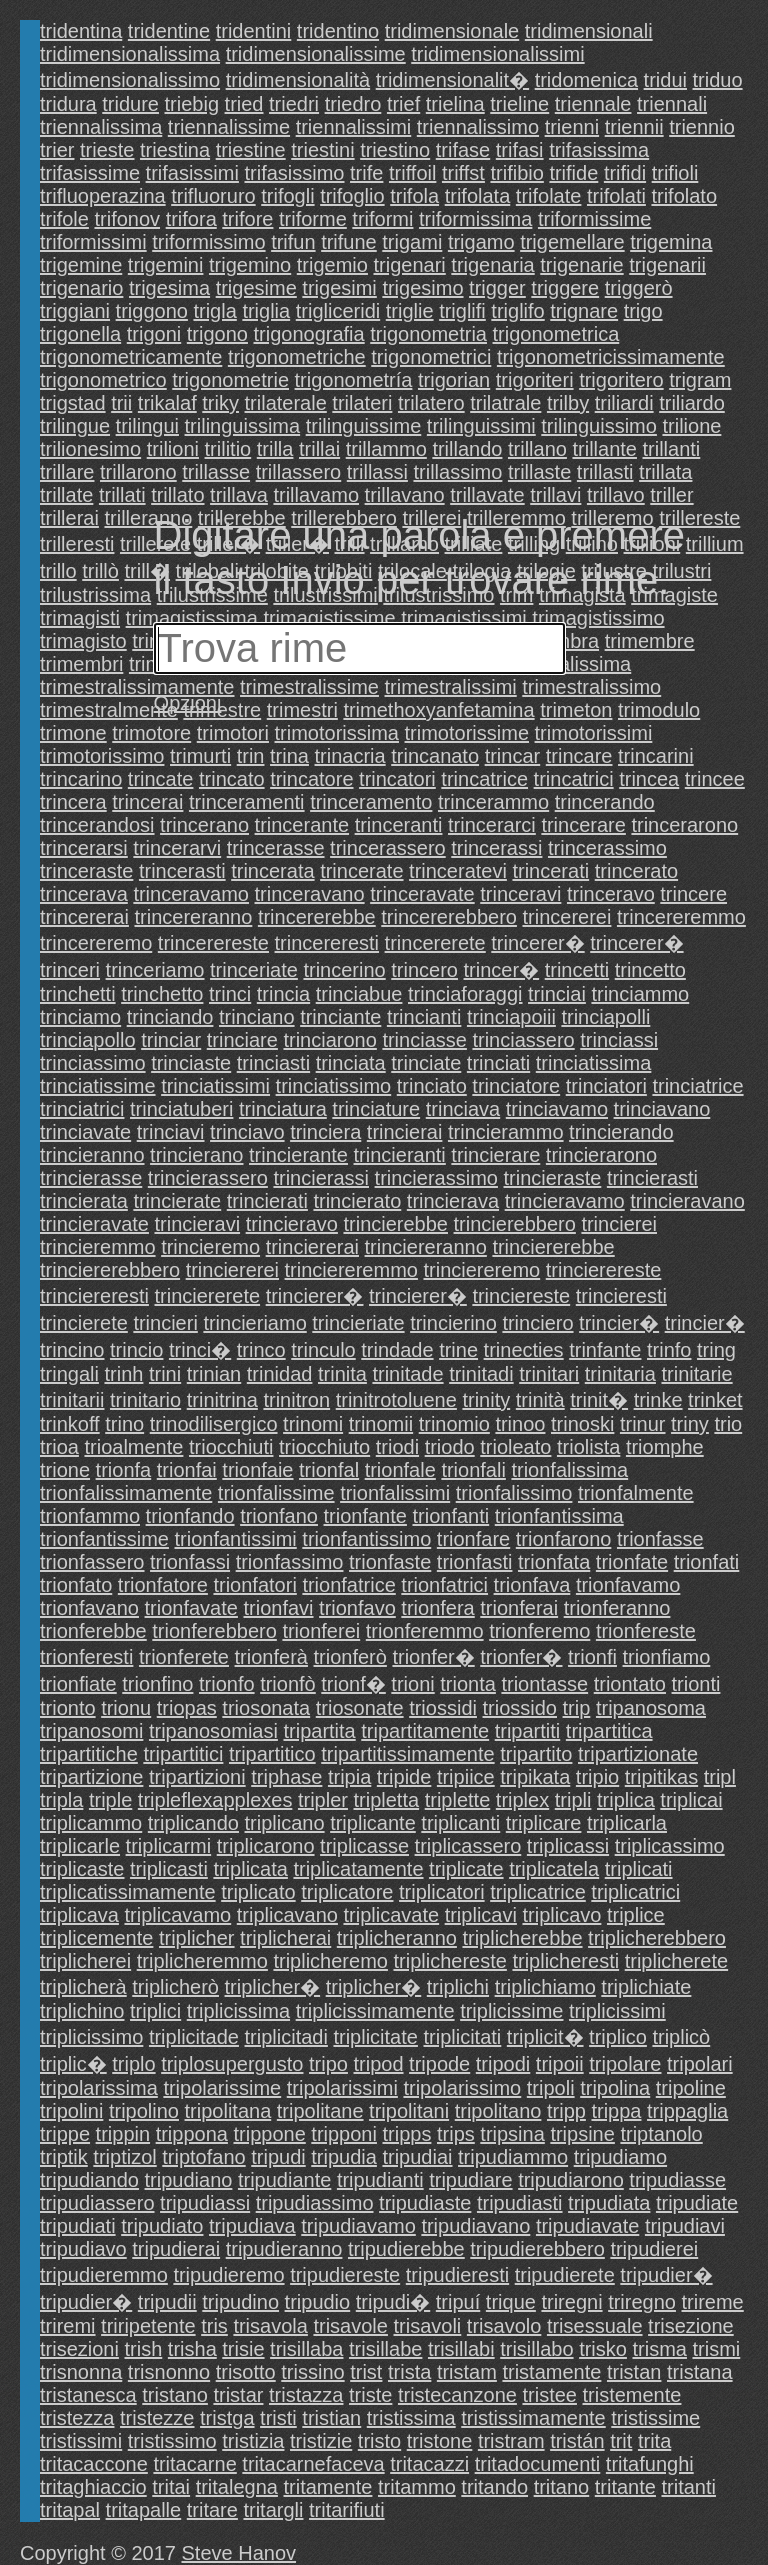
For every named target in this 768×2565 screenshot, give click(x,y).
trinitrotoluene (396, 1400)
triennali (672, 104)
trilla (275, 449)
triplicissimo (91, 2037)
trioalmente (133, 1447)
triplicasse (364, 1846)
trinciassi (619, 1040)
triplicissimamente (375, 2011)
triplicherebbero (657, 1938)
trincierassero (208, 1178)
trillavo (616, 495)
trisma (659, 2349)
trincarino (81, 779)
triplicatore (347, 1892)
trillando (467, 449)
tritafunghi (650, 2464)
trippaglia (687, 2111)
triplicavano (287, 1915)
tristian (331, 2418)
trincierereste (604, 1270)
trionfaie (257, 1470)
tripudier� (666, 2275)
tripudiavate (587, 2226)
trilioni (173, 449)
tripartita (319, 1731)
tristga (227, 2418)
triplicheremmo (202, 1961)
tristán (577, 2441)
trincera (73, 802)
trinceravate (422, 894)
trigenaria (492, 265)
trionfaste (390, 1562)
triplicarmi (169, 1846)
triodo (450, 1447)
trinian (214, 1374)
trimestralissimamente (137, 687)
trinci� (200, 1350)
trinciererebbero (110, 1270)
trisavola (270, 2326)
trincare (579, 756)
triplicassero (468, 1846)
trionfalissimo (514, 1493)
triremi (68, 2326)
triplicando (193, 1823)
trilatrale (505, 403)
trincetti (577, 970)
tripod (379, 2064)
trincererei (566, 917)
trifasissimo (294, 173)
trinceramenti (247, 802)
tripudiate (697, 2203)
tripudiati (78, 2226)
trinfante (605, 1350)
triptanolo (661, 2134)
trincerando (605, 802)
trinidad (280, 1374)
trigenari (410, 265)
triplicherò (175, 1987)
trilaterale (286, 403)
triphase (286, 1777)
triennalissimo (478, 127)
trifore (247, 219)
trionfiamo (667, 1657)
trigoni (154, 334)
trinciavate (85, 1132)
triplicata (250, 1869)
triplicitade (194, 2037)
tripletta (387, 1800)
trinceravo (611, 894)
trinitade (407, 1374)
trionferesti (86, 1657)
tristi (278, 2418)
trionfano (279, 1516)
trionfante (365, 1516)
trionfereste (646, 1631)
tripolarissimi (342, 2088)
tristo (379, 2441)
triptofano (203, 2157)
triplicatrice (538, 1892)
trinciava (463, 1109)
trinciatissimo (334, 1086)
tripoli (551, 2088)
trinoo (520, 1424)
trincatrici (574, 779)
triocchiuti (231, 1447)
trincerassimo (607, 848)
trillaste (539, 472)
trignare (584, 311)
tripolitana (228, 2111)
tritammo (417, 2487)
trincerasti (182, 871)
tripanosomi (91, 1731)
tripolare (625, 2064)
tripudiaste (425, 2203)
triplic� (73, 2064)
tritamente (327, 2487)
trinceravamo (191, 894)
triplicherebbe (522, 1938)
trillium (715, 544)
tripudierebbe (406, 2249)
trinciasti (273, 1063)
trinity (486, 1400)
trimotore (151, 733)
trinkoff (70, 1424)
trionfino (157, 1684)
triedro (353, 104)
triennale (593, 104)
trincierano (196, 1155)
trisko (603, 2349)
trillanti (672, 449)
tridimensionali (589, 31)
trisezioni (79, 2349)
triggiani (75, 311)
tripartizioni (197, 1777)
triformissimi (93, 242)
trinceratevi (458, 871)
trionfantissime (104, 1539)
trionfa (124, 1470)
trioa (59, 1447)
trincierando (621, 1132)
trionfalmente (636, 1493)
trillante (604, 449)
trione (65, 1470)
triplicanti (460, 1823)
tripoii (560, 2064)
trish (143, 2349)
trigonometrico (103, 380)
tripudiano (189, 2180)
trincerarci (492, 825)
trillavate (487, 495)
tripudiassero (97, 2203)
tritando (494, 2487)
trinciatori (606, 1086)
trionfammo (90, 1516)
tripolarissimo (462, 2088)
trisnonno (169, 2372)
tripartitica (609, 1731)
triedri (294, 104)
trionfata (554, 1562)
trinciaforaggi (465, 994)
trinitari (549, 1374)
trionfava (532, 1585)
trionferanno (617, 1608)
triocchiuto (324, 1447)
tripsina (512, 2134)
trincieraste (553, 1178)
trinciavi (171, 1132)
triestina (175, 150)
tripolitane (320, 2111)
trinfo (669, 1350)
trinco (261, 1350)
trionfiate (78, 1684)
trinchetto (162, 994)
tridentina (81, 31)
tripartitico (272, 1754)
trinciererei (232, 1270)
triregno (642, 2302)
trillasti (605, 472)
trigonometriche (297, 357)
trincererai (84, 917)
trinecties (524, 1350)
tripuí (458, 2302)
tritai (171, 2487)
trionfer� (433, 1657)
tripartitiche (89, 1754)
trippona (192, 2134)
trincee (715, 779)
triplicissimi (617, 2011)
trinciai (557, 994)
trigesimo (422, 288)
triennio (702, 127)
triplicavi (481, 1915)
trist (366, 2372)
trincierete (84, 1323)
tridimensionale (452, 31)
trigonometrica (556, 334)
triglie (410, 311)
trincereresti (327, 943)
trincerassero (388, 848)
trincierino (453, 1323)
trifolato (684, 196)
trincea (649, 779)
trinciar (171, 1040)
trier (57, 150)
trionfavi (278, 1608)
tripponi (344, 2134)
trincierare (495, 1155)
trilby (568, 403)
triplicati (639, 1869)
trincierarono (601, 1155)
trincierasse (91, 1178)
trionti (696, 1684)
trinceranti (399, 825)
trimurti (200, 756)
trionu (126, 1708)
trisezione (691, 2326)
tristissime (655, 2418)
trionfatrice (348, 1585)
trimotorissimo (102, 756)
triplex (522, 1800)
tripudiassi (205, 2203)
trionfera (437, 1608)
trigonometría (354, 380)
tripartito (536, 1754)
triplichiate (646, 1987)
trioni (412, 1684)
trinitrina (222, 1400)
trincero (424, 970)
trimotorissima (337, 733)
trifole (64, 219)
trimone (73, 733)
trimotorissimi (594, 733)
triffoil (412, 173)
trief (403, 104)
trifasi (520, 150)
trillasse (216, 472)
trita (654, 2441)
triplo (133, 2064)
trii (121, 403)
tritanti (689, 2487)
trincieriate (358, 1323)
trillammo (386, 449)
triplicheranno (397, 1938)
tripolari (700, 2064)
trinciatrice (697, 1086)
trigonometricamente (131, 357)
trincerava (84, 894)
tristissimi (81, 2441)
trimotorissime (467, 733)
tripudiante (284, 2180)
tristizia (253, 2441)
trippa (616, 2111)
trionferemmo (425, 1631)
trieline (519, 104)
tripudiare (470, 2180)
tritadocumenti (538, 2464)
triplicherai (285, 1938)
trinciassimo (93, 1063)
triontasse (544, 1684)
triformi (382, 219)
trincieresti (621, 1296)
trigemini (166, 265)
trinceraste (86, 871)
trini (165, 1374)
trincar (513, 756)
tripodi (503, 2064)
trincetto (650, 970)
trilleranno (148, 518)
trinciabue (359, 994)
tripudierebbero (537, 2249)
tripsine (582, 2134)
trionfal (329, 1470)
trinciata (351, 1063)
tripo (328, 2064)
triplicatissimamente (128, 1892)
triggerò (639, 288)
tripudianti (380, 2180)
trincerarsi (84, 848)
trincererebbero (449, 917)
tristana (700, 2372)
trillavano (405, 495)
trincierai (405, 1132)
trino (124, 1424)
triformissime (594, 219)
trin (251, 756)
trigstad (73, 403)
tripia (349, 1777)
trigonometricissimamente (611, 357)
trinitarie (696, 1374)
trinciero (537, 1323)
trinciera (325, 1132)
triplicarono (266, 1846)
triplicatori (442, 1892)
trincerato (636, 871)
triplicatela (554, 1869)
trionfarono (564, 1539)
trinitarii (72, 1400)
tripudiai (417, 2157)
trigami (412, 242)
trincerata (272, 871)
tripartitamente (425, 1731)
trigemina (671, 242)
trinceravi (520, 894)
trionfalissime (276, 1493)
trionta (468, 1684)
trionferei (321, 1631)
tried (244, 104)
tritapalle (144, 2510)
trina (289, 756)
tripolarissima (99, 2088)
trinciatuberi (181, 1109)
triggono (152, 311)
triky (220, 403)
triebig (192, 104)
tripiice (466, 1777)
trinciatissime (98, 1086)
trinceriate (254, 970)
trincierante (298, 1155)
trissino (312, 2372)
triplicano (285, 1823)
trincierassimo (436, 1178)
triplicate (466, 1869)
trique (511, 2302)
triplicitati (462, 2037)
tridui (665, 80)
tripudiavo (83, 2249)
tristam (467, 2372)
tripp (566, 2111)
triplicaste (82, 1869)
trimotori (233, 733)
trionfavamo (628, 1585)
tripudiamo (620, 2157)
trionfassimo (290, 1562)
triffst (463, 173)
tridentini (254, 31)
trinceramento (371, 802)
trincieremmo (98, 1247)
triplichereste (449, 1961)
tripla (61, 1800)
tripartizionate (638, 1754)
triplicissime (511, 2011)
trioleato (515, 1447)
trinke (658, 1400)
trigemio (332, 265)
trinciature (376, 1109)
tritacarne (194, 2464)
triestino (395, 150)
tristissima (411, 2418)
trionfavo (357, 1608)
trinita (342, 1374)
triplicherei (85, 1961)
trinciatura (283, 1109)
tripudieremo (228, 2275)
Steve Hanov (239, 2553)
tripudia (344, 2157)
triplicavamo (177, 1915)
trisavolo (504, 2326)
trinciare (242, 1040)
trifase (463, 150)
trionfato (76, 1585)
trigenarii (667, 265)
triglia (266, 311)
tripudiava (252, 2226)
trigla (214, 311)
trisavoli (428, 2326)
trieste (107, 150)
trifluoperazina (103, 196)
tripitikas (661, 1777)
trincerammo (493, 802)
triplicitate (375, 2037)
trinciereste (521, 1296)
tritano (562, 2487)
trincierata (84, 1201)
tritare (212, 2510)
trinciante (340, 1017)
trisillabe (385, 2349)
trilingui (147, 426)
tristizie (321, 2441)
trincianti (424, 1017)
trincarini (656, 756)
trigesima (169, 288)
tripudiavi (685, 2226)
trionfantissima (559, 1516)
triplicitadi (286, 2037)
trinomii (381, 1424)
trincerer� (537, 943)
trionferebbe (93, 1631)
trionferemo (539, 1631)
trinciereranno (426, 1247)
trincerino (344, 970)
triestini (322, 150)
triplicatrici (635, 1892)
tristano (175, 2395)
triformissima (475, 219)
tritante (625, 2487)
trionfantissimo (366, 1539)
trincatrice (484, 779)
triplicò (681, 2037)
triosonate (360, 1708)
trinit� (599, 1400)
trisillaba (306, 2349)
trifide (573, 173)
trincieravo (292, 1224)
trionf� (353, 1684)
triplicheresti (565, 1961)
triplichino (82, 2011)
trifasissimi (192, 173)
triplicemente (96, 1938)
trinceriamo (155, 970)
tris (214, 2326)
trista (409, 2372)
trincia (283, 994)
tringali (69, 1374)
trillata (665, 472)
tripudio (318, 2302)
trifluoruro (213, 196)
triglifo (517, 311)
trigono (217, 334)
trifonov (127, 219)
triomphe (665, 1447)
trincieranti (400, 1155)
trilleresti (77, 544)
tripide (404, 1777)
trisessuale (595, 2326)
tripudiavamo (358, 2226)
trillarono (138, 472)
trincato (232, 779)
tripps (407, 2134)
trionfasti (475, 1562)
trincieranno (92, 1155)
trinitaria (620, 1374)
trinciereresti (94, 1296)
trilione (691, 426)
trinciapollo (88, 1040)
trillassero (299, 472)
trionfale (400, 1470)
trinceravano (310, 894)
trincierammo (506, 1132)
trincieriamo (254, 1323)
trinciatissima (594, 1063)
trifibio (516, 173)
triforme (313, 219)
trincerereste (213, 943)
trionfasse (660, 1539)
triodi (397, 1447)
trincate (161, 779)
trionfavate (191, 1608)
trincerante (302, 825)
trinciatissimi (215, 1086)
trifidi (625, 173)
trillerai (69, 518)
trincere (693, 894)
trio (728, 1424)
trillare (67, 472)
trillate (66, 495)
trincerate (361, 871)
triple (110, 1800)
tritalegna (237, 2487)
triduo (718, 80)
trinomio (454, 1424)
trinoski (582, 1424)
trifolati (616, 196)
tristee (549, 2395)
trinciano (257, 1017)
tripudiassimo (315, 2203)
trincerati (550, 871)
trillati (122, 495)
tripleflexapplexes (215, 1800)
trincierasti (652, 1178)
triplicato (258, 1892)
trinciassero (523, 1040)
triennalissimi (354, 127)
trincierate (177, 1201)
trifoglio (352, 196)
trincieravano (687, 1201)
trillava (239, 495)
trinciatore (516, 1086)
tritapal (70, 2510)
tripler (323, 1800)
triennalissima (101, 127)
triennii (634, 127)
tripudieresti (457, 2275)
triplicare (544, 1823)
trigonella (80, 334)
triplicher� (273, 1987)
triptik (64, 2157)
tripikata (535, 1777)
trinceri (70, 970)
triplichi (458, 1987)
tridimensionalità (298, 80)
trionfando (190, 1516)
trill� (147, 571)
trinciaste (191, 1063)
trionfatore (163, 1585)
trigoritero (621, 380)
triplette (458, 1800)
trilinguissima (243, 426)
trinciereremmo (351, 1270)
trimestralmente (109, 710)
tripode (439, 2064)
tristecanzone (457, 2395)
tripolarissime (222, 2088)
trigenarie (581, 265)
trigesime (256, 288)
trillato (177, 495)
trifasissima (599, 150)
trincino (72, 1350)
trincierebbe (395, 1224)
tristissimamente (533, 2418)
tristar (238, 2395)
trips (456, 2134)
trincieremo (210, 1247)
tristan (634, 2372)
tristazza (306, 2395)
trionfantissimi (236, 1539)
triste (370, 2395)
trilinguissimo (599, 426)
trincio (136, 1350)
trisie (243, 2349)
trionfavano (89, 1608)
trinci (230, 994)
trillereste (699, 518)
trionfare (473, 1539)
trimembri (81, 664)
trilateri (362, 403)
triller (671, 495)
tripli (573, 1800)
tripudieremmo (104, 2275)
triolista (588, 1447)
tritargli (273, 2510)
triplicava (79, 1915)
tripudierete (565, 2275)
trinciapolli (605, 1017)
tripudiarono (571, 2180)
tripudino (240, 2302)
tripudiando (89, 2180)
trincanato (435, 756)
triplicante (373, 1823)
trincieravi (198, 1224)
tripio (597, 1777)
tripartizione (91, 1777)
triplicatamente (358, 1869)
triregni (571, 2302)
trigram (700, 380)
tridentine (169, 31)
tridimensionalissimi (497, 54)
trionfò (288, 1684)
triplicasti (169, 1869)
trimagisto (83, 641)
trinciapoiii (511, 1017)
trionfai (187, 1470)
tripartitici (183, 1754)
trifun (293, 242)
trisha (192, 2349)
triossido (520, 1708)
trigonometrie (230, 380)
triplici (155, 2011)
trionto (68, 1708)
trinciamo (80, 1017)
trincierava (453, 1201)
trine (458, 1350)
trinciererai (312, 1247)
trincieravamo (565, 1201)
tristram (511, 2441)
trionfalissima (569, 1470)
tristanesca (88, 2395)
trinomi (313, 1424)
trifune (349, 242)
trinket (715, 1400)
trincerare (583, 825)
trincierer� (315, 1296)
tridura (68, 104)
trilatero (431, 403)
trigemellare (572, 242)
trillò (100, 571)
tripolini (71, 2111)
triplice (636, 1915)
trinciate (426, 1063)
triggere (565, 288)
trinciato (432, 1086)
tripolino (144, 2111)
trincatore (311, 779)
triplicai (691, 1800)
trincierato (357, 1201)
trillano (537, 449)
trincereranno (193, 917)
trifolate (549, 196)
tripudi (278, 2157)
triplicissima (238, 2011)
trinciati (498, 1063)
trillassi (377, 472)
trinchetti (78, 994)
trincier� (619, 1323)
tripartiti (528, 1731)
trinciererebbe (553, 1247)
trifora (191, 219)
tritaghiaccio (93, 2487)
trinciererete (207, 1296)
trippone (269, 2134)
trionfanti (450, 1516)
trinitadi (481, 1374)
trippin (123, 2134)
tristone (440, 2441)
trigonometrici (431, 357)
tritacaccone (94, 2464)
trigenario (81, 288)
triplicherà (83, 1987)
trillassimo (457, 472)
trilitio (228, 449)
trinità (540, 1400)
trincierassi (321, 1178)
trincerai (147, 802)
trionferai (519, 1608)
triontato (630, 1684)
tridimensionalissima (130, 54)
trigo (643, 311)
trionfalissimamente (126, 1493)
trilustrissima (95, 595)
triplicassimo (670, 1846)
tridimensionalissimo (130, 80)
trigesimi (339, 288)
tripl (720, 1777)
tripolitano (498, 2111)
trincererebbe (317, 917)
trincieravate (94, 1224)
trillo (58, 571)
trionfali (473, 1470)
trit (621, 2441)
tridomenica (586, 80)
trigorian (454, 380)
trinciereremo (481, 1270)
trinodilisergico (214, 1424)
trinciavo (247, 1132)
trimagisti (80, 618)
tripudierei (654, 2249)
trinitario (145, 1400)
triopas (187, 1708)
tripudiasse (677, 2180)
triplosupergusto (232, 2064)
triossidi (443, 1708)
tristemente (632, 2395)
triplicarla (627, 1823)
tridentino (338, 31)
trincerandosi (97, 825)
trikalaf (167, 403)
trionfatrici (444, 1585)
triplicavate (391, 1915)
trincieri (165, 1323)
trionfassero (92, 1562)
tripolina (615, 2088)
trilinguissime (364, 426)
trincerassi (496, 848)
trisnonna (81, 2372)
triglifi (462, 311)
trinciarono (329, 1040)
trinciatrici (82, 1109)
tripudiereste (345, 2275)
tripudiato (162, 2226)
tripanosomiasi (213, 1731)
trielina (455, 104)
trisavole (350, 2326)
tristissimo (172, 2441)
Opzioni (188, 703)
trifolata (478, 196)
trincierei (619, 1224)
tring (716, 1350)
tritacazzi (429, 2464)
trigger (497, 288)
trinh (123, 1374)
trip (577, 1708)
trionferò (350, 1657)
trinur (643, 1424)
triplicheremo (330, 1961)
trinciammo (640, 994)
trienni (572, 127)
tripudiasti (520, 2203)
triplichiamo (545, 1987)
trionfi (592, 1657)
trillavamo (316, 495)
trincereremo (96, 943)
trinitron (296, 1400)
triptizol (124, 2157)
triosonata (266, 1708)
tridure (130, 104)
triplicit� (545, 2037)
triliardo (692, 403)
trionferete (184, 1657)
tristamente (551, 2372)
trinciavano (662, 1109)
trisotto (246, 2372)
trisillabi (461, 2349)
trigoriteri (535, 380)
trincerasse (276, 848)
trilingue (75, 426)
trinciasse (424, 1040)
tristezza (77, 2418)
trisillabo (536, 2349)
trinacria (350, 756)
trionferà (271, 1657)
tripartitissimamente (407, 1754)
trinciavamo (557, 1109)
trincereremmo (681, 917)
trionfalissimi (395, 1493)
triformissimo (208, 242)
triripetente (148, 2326)
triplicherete (676, 1961)
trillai (319, 449)
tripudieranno (284, 2249)
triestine (251, 150)
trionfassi (190, 1562)
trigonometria (428, 334)
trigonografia (309, 334)
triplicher (197, 1938)
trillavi (555, 495)
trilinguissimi (481, 426)
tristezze (157, 2418)
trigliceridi (338, 311)
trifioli (675, 173)
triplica (626, 1800)
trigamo (481, 242)
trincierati (267, 1201)
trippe (65, 2134)
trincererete (435, 943)
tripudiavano (475, 2226)
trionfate (632, 1562)
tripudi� (393, 2302)
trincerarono (684, 825)
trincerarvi (177, 848)
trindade (397, 1350)
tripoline (691, 2088)
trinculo (323, 1350)
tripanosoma (651, 1708)
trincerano (204, 825)
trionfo (227, 1684)
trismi (717, 2349)
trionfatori (254, 1585)
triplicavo (561, 1915)
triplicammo (91, 1823)
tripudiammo (513, 2157)
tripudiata (609, 2203)
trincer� (502, 970)
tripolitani (409, 2111)
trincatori (397, 779)
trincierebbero (515, 1224)
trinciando (170, 1017)
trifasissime (90, 173)
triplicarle (80, 1846)
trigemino (250, 265)
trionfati (707, 1562)
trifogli (287, 196)
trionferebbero (214, 1631)
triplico (618, 2037)
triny (690, 1424)
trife (366, 173)
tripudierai (176, 2249)
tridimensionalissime (316, 54)
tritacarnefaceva (313, 2464)
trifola (414, 196)
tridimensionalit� (452, 80)
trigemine (81, 265)
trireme (713, 2302)
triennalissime (229, 127)
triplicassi (568, 1846)
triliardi (624, 403)
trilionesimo (90, 449)
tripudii (167, 2302)
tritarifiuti (347, 2510)
